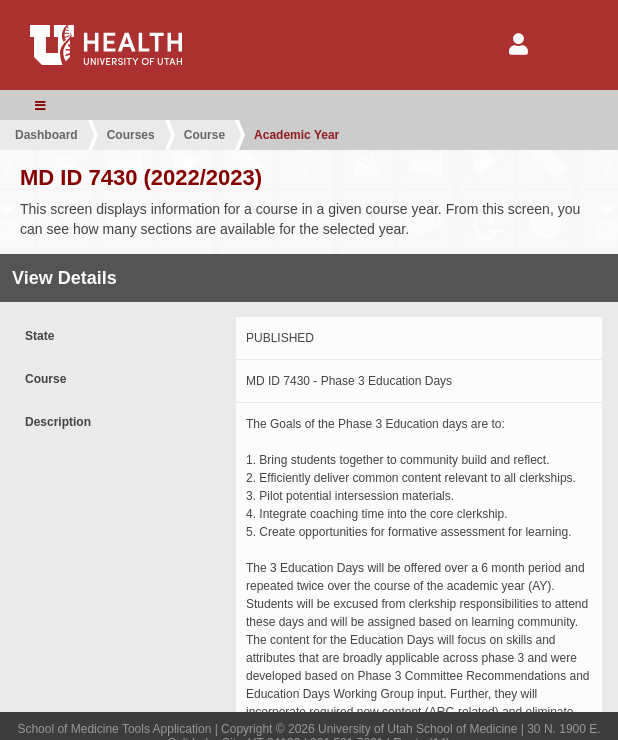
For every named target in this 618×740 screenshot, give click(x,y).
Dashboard (46, 135)
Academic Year (296, 135)
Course (204, 135)
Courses (131, 135)
